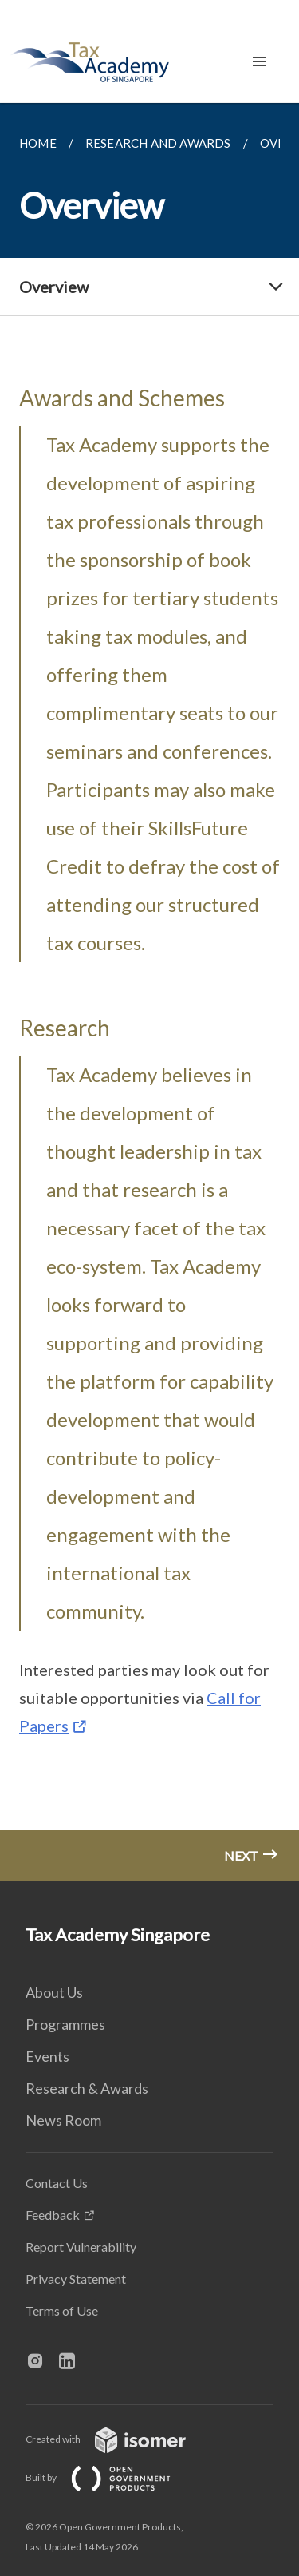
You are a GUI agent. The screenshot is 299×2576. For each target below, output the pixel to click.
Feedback (53, 2214)
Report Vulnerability (81, 2246)
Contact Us (57, 2182)
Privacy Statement (76, 2278)
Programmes (65, 2024)
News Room (63, 2120)
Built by (111, 2477)
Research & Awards (87, 2088)
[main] (149, 992)
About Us (54, 1992)
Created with (118, 2439)
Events (47, 2056)
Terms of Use (62, 2310)
